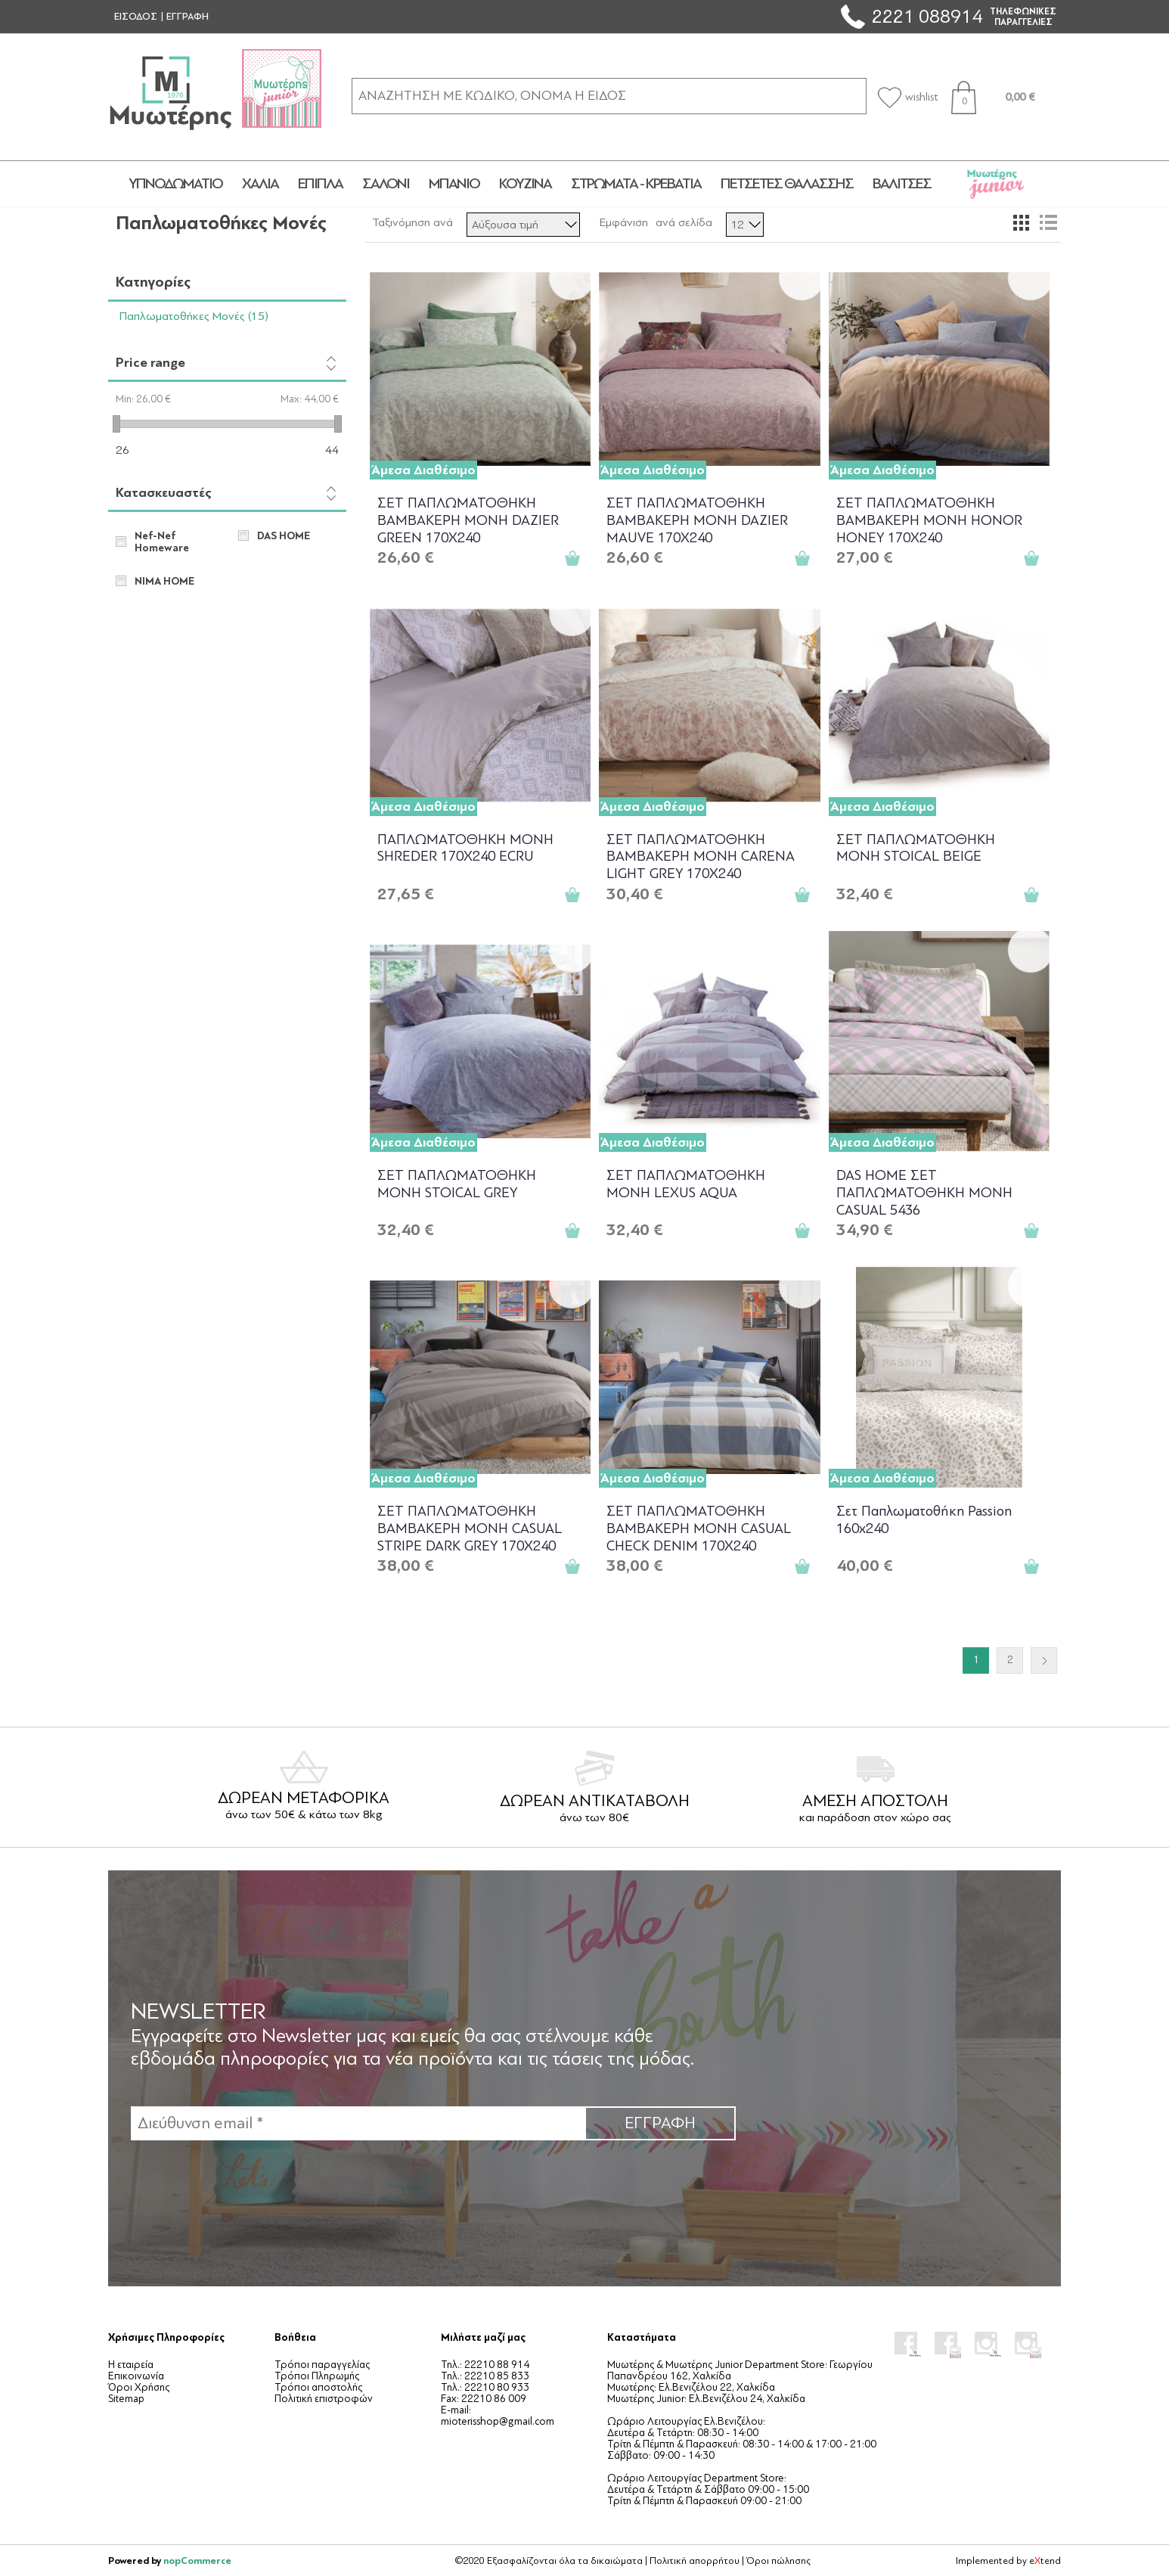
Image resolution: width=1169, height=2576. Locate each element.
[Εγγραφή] (357, 2123)
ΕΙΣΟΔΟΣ (135, 16)
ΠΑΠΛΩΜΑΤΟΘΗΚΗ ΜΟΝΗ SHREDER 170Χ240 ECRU (465, 848)
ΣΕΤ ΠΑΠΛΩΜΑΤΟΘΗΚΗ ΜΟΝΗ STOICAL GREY (456, 1184)
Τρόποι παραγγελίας (322, 2364)
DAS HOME (283, 536)
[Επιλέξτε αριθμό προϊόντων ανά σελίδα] (745, 225)
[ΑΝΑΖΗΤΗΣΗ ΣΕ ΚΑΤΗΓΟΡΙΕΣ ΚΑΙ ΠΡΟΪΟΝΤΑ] (609, 96)
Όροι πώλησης (778, 2561)
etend (1045, 2561)
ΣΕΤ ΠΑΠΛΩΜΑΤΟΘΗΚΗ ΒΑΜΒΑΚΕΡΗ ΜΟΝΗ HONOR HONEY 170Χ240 (929, 519)
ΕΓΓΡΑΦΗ (187, 16)
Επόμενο (1044, 1660)
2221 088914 (927, 16)
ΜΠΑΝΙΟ (454, 183)
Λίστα (1048, 222)
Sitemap (126, 2398)
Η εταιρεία (130, 2364)
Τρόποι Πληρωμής (316, 2376)
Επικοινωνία (136, 2376)
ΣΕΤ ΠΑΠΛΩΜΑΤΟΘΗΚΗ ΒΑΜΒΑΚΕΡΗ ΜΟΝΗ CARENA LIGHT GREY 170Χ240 (700, 855)
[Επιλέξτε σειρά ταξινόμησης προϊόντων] (523, 225)
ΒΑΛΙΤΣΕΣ (902, 183)
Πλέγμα (1021, 222)
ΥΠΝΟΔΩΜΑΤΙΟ (175, 183)
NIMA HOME (164, 582)
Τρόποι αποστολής (318, 2387)
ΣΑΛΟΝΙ (385, 183)
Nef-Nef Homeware (162, 542)
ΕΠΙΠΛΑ (320, 183)
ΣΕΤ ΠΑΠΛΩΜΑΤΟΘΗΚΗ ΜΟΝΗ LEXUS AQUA (685, 1184)
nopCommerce (197, 2560)
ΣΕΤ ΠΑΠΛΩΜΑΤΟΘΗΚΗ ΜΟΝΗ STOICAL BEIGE (915, 848)
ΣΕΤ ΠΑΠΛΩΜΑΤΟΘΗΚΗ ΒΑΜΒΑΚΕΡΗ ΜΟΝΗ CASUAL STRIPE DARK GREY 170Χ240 (469, 1527)
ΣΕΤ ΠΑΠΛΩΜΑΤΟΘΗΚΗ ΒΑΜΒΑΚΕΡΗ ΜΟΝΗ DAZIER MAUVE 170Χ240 (697, 519)
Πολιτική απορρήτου (695, 2561)
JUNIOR (995, 184)
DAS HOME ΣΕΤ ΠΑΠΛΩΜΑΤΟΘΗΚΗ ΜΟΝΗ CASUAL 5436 (924, 1191)
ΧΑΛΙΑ (260, 183)
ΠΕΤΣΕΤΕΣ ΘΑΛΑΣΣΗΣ (787, 183)
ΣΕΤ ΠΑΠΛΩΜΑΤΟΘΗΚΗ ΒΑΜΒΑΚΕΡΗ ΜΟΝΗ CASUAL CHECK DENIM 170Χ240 (698, 1527)
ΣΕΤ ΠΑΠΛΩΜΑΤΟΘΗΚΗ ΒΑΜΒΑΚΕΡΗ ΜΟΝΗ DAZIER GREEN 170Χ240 (468, 519)
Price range (150, 363)
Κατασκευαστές (164, 493)
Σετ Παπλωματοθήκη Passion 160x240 (924, 1520)
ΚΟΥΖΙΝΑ (525, 183)
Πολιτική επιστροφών (323, 2398)
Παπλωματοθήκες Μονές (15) (193, 316)
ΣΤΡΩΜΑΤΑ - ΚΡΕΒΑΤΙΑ (636, 183)
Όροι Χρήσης (138, 2387)
